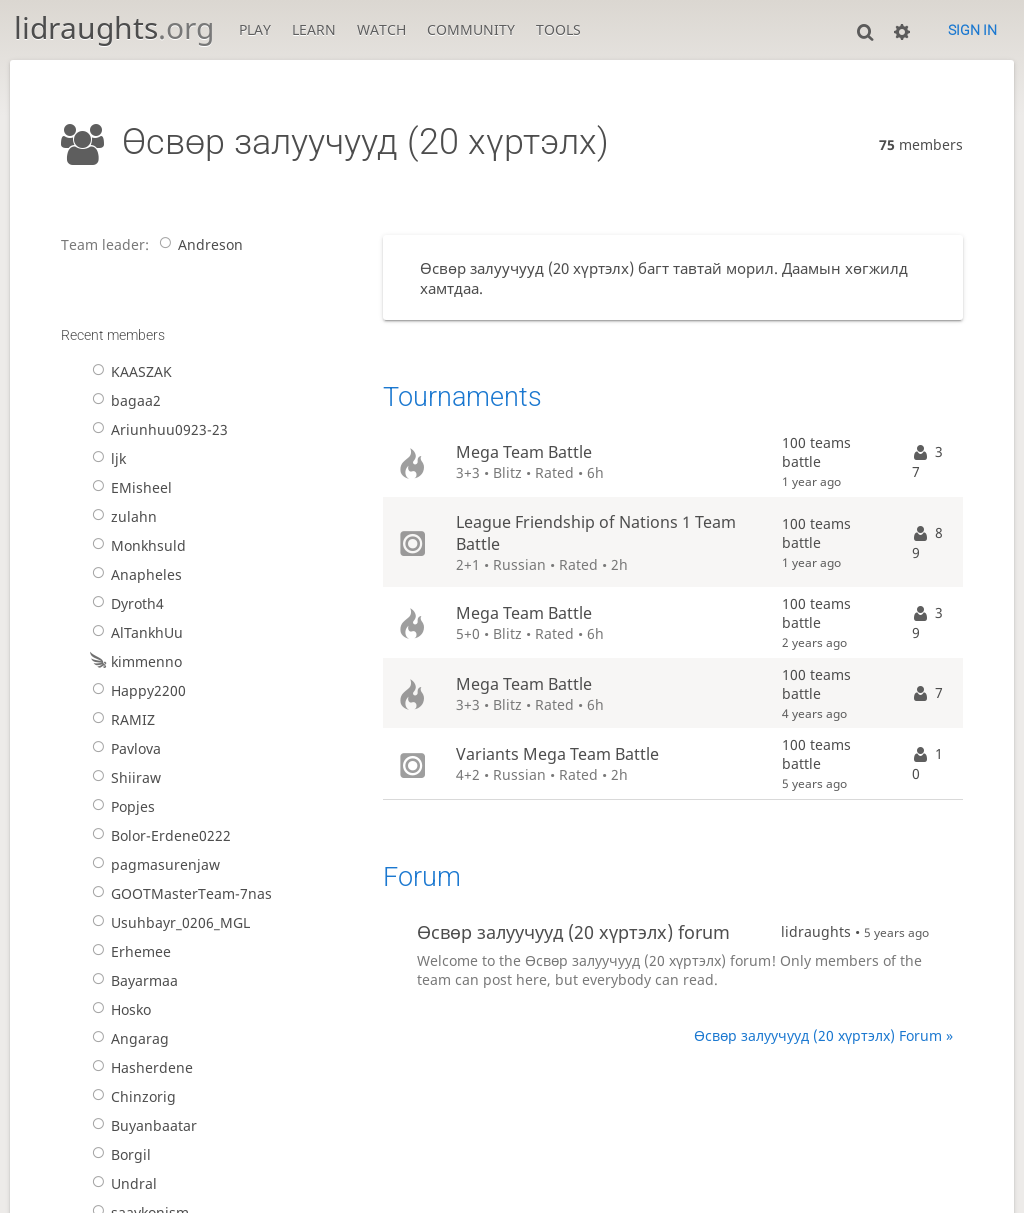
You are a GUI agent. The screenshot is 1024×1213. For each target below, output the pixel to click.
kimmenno (133, 661)
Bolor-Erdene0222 (158, 835)
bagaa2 (123, 400)
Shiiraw (123, 777)
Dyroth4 (124, 603)
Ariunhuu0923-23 (156, 429)
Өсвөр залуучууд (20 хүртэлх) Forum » (823, 1035)
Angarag (127, 1038)
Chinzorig (130, 1096)
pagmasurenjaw (152, 864)
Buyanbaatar (141, 1125)
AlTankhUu (134, 632)
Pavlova (123, 748)
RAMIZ (120, 719)
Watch (381, 29)
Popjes (120, 806)
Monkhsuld (135, 545)
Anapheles (133, 574)
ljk (105, 458)
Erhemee (128, 951)
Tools (558, 29)
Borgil (118, 1154)
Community (471, 29)
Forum (422, 877)
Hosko (118, 1009)
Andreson (197, 244)
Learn (314, 29)
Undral (121, 1183)
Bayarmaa (131, 980)
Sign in (972, 30)
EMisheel (128, 487)
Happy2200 (135, 690)
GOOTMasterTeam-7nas (178, 893)
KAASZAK (128, 371)
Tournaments (462, 397)
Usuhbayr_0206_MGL (167, 922)
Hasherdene (139, 1067)
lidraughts (114, 27)
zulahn (121, 516)
